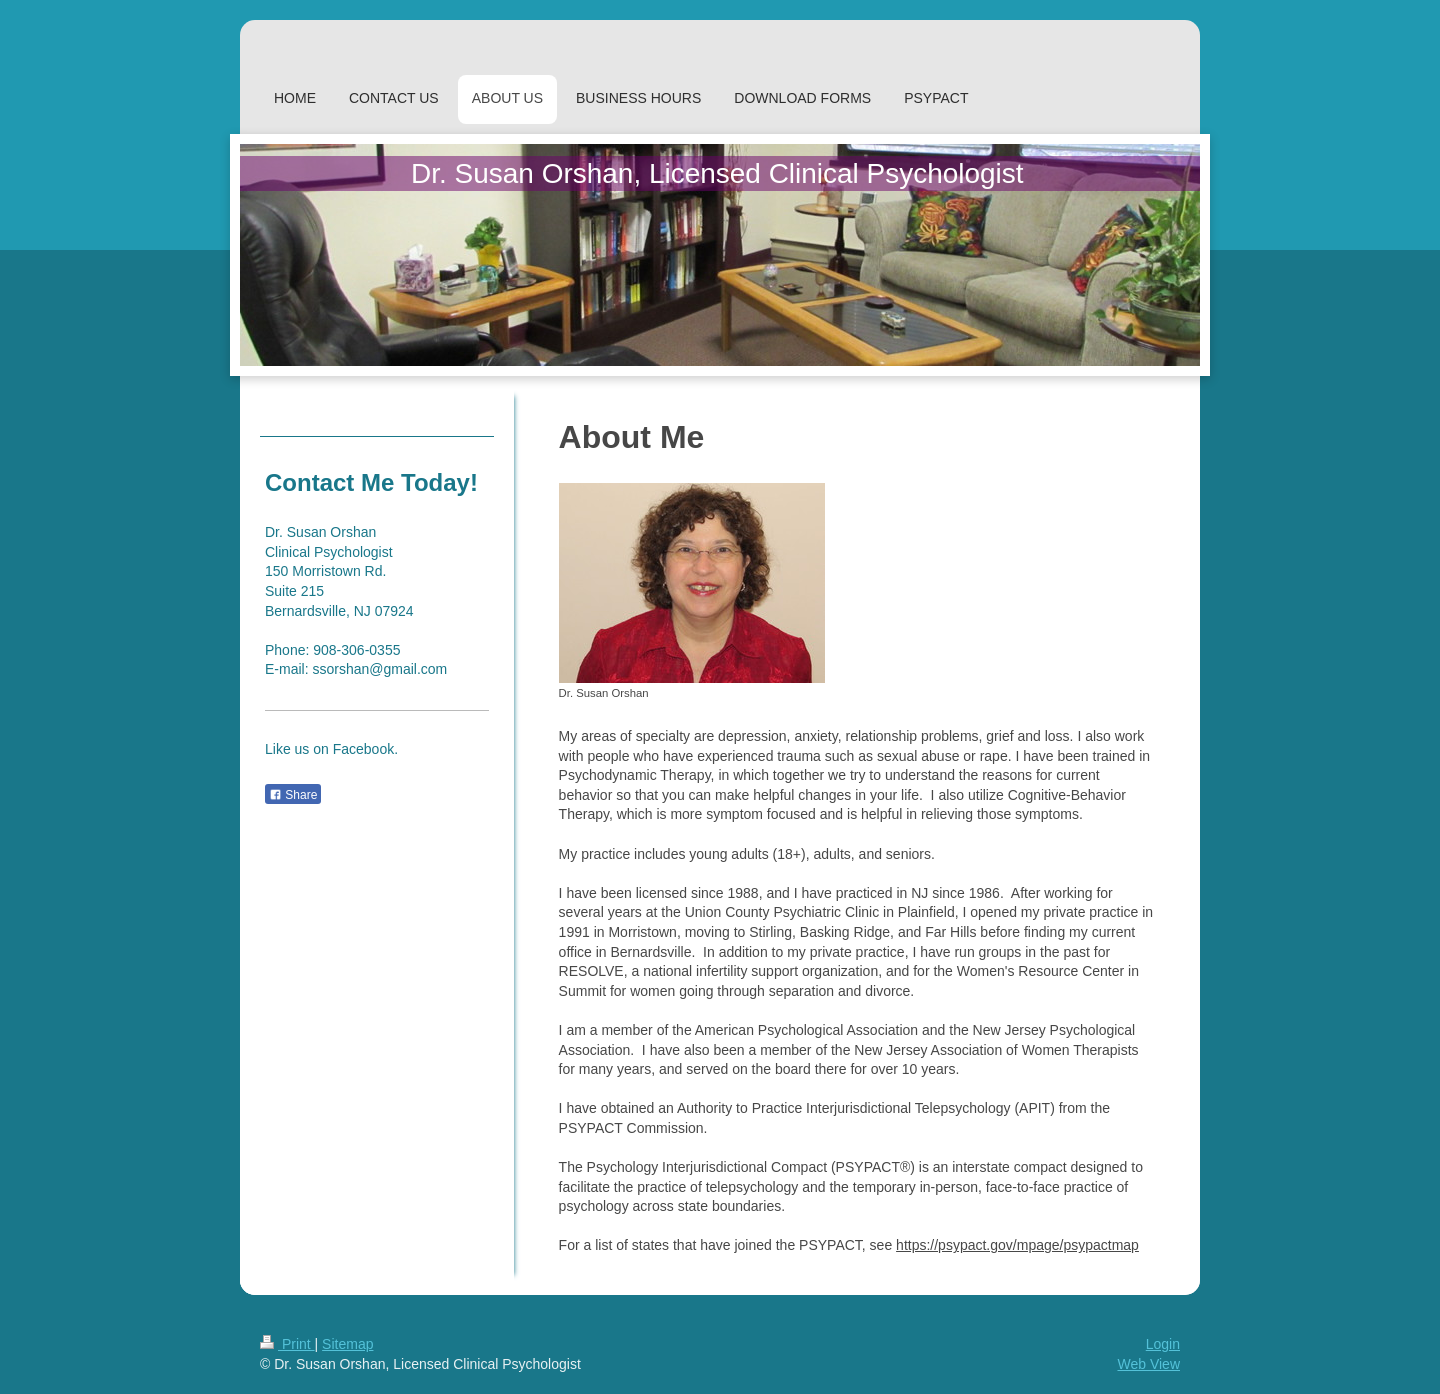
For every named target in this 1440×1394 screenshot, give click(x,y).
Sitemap (347, 1344)
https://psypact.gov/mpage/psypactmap (1017, 1245)
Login (1163, 1344)
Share (293, 795)
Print (287, 1344)
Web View (1148, 1364)
